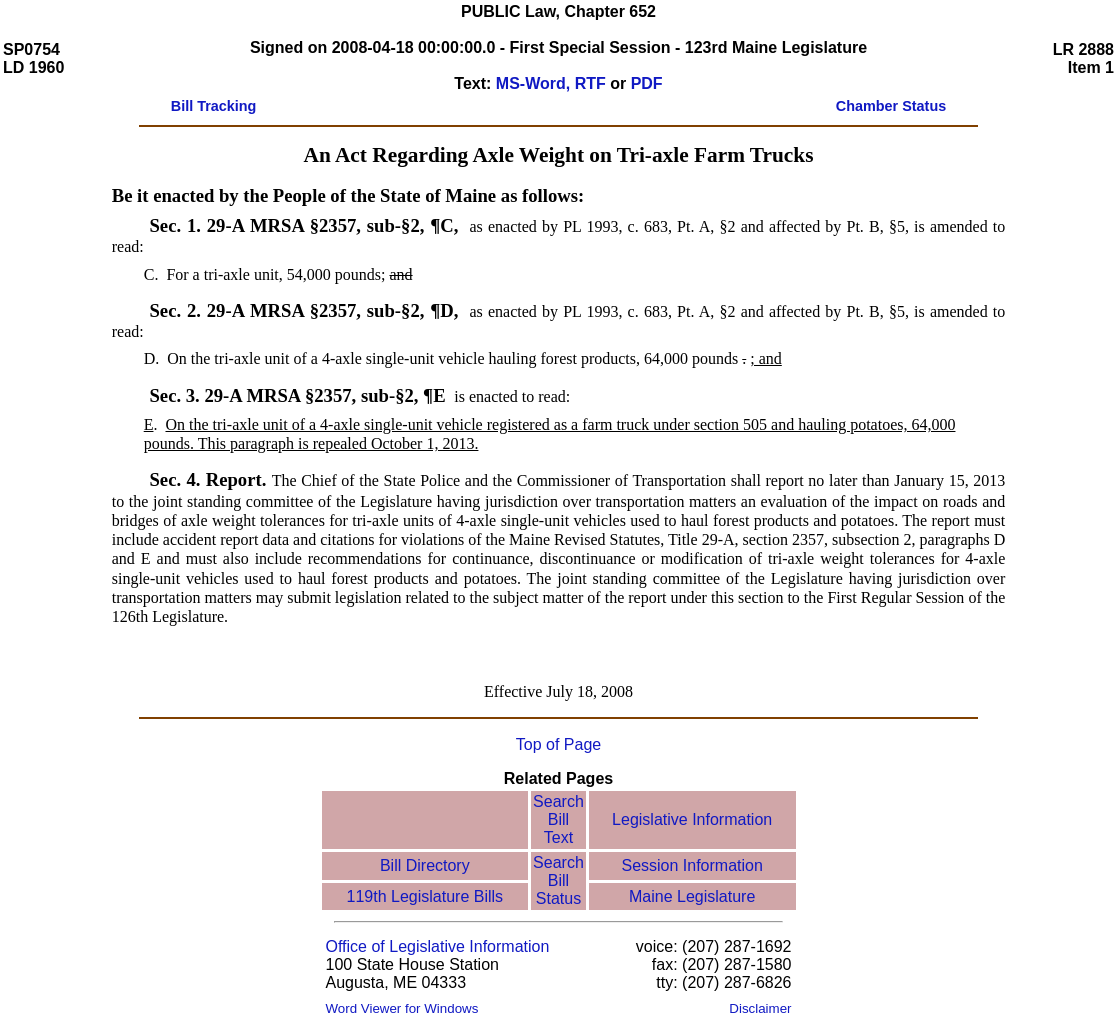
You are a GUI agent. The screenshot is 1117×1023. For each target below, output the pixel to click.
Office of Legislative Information (438, 946)
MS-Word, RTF (551, 83)
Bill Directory (425, 865)
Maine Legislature (692, 896)
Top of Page (558, 744)
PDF (647, 83)
